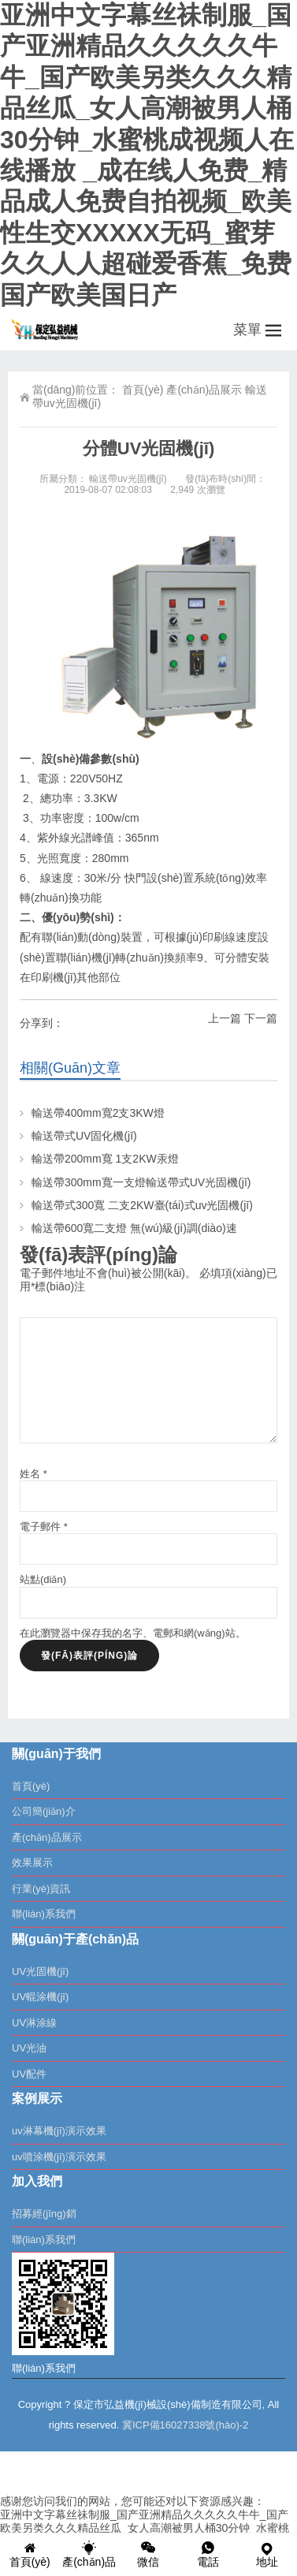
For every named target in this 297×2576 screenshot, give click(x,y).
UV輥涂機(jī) (40, 1997)
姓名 (33, 1474)
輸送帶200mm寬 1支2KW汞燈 (105, 1158)
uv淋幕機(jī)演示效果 (59, 2131)
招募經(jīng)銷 (44, 2213)
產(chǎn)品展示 (204, 389)
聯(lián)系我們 (44, 1914)
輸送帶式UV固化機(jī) (84, 1135)
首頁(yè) (142, 389)
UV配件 (29, 2074)
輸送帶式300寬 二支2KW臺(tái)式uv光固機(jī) (148, 1205)
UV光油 (29, 2048)
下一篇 (260, 1018)
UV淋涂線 (34, 2023)
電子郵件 (44, 1527)
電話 (207, 2554)
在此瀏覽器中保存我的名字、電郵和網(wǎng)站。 (133, 1633)
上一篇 (224, 1018)
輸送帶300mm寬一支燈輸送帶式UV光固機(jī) (141, 1182)
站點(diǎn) (43, 1579)
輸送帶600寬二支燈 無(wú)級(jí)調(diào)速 (134, 1228)
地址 (267, 2554)
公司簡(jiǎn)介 (44, 1811)
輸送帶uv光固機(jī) (128, 478)
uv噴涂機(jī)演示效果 (59, 2157)
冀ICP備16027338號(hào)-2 (185, 2425)
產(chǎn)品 (88, 2554)
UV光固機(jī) (40, 1971)
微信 (148, 2554)
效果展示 (32, 1863)
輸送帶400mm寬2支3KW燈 (98, 1113)
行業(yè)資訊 (41, 1889)
